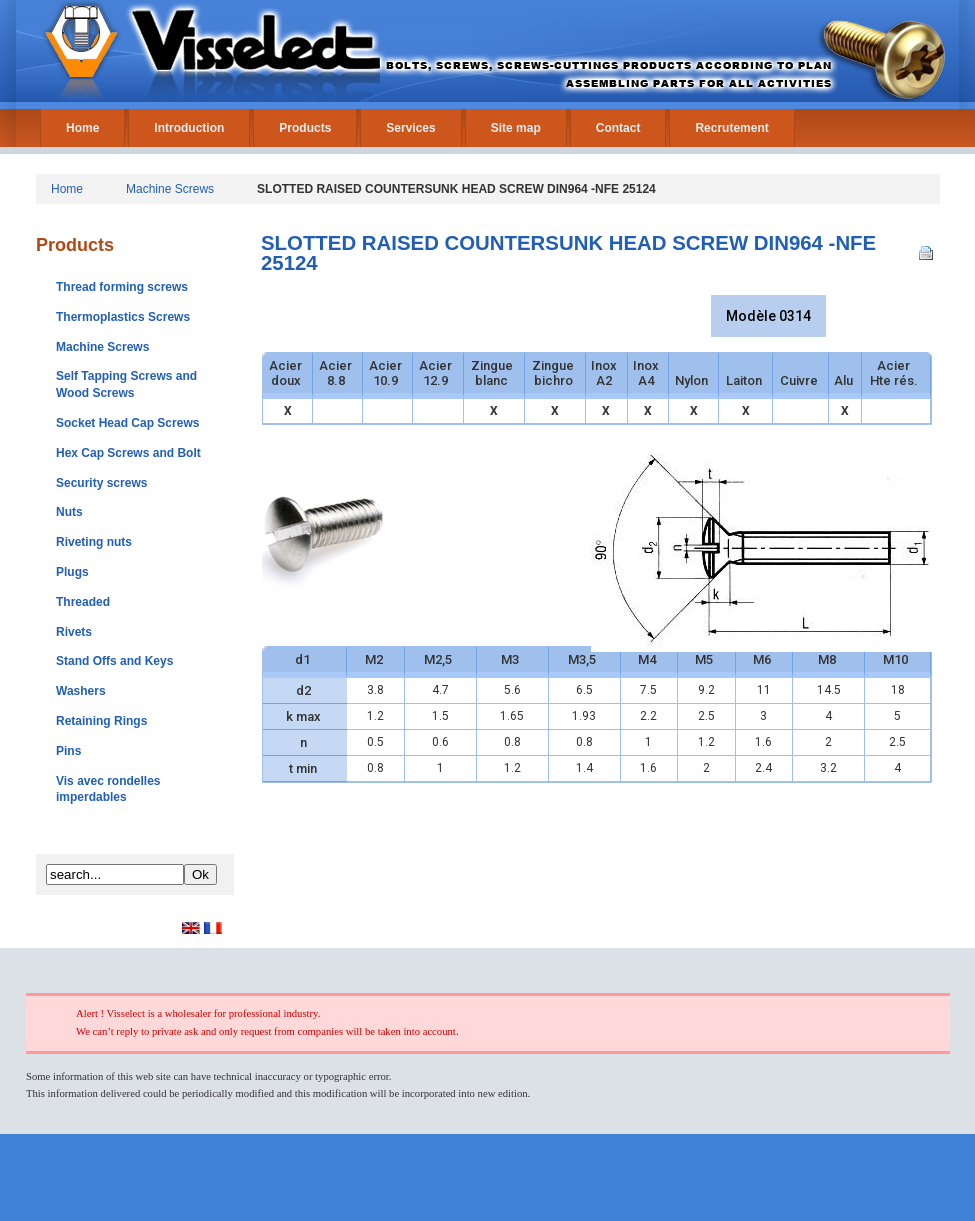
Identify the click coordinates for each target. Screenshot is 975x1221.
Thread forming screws (122, 287)
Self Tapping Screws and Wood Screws (126, 384)
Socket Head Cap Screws (127, 423)
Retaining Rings (101, 721)
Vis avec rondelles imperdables (108, 789)
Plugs (72, 572)
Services (410, 128)
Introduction (189, 128)
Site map (516, 128)
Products (305, 128)
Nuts (69, 512)
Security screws (101, 483)
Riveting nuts (94, 542)
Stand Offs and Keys (114, 661)
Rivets (74, 632)
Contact (618, 128)
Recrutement (731, 128)
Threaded (83, 602)
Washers (81, 691)
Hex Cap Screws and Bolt (128, 453)
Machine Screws (170, 189)
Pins (68, 751)
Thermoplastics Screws (123, 317)
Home (82, 128)
